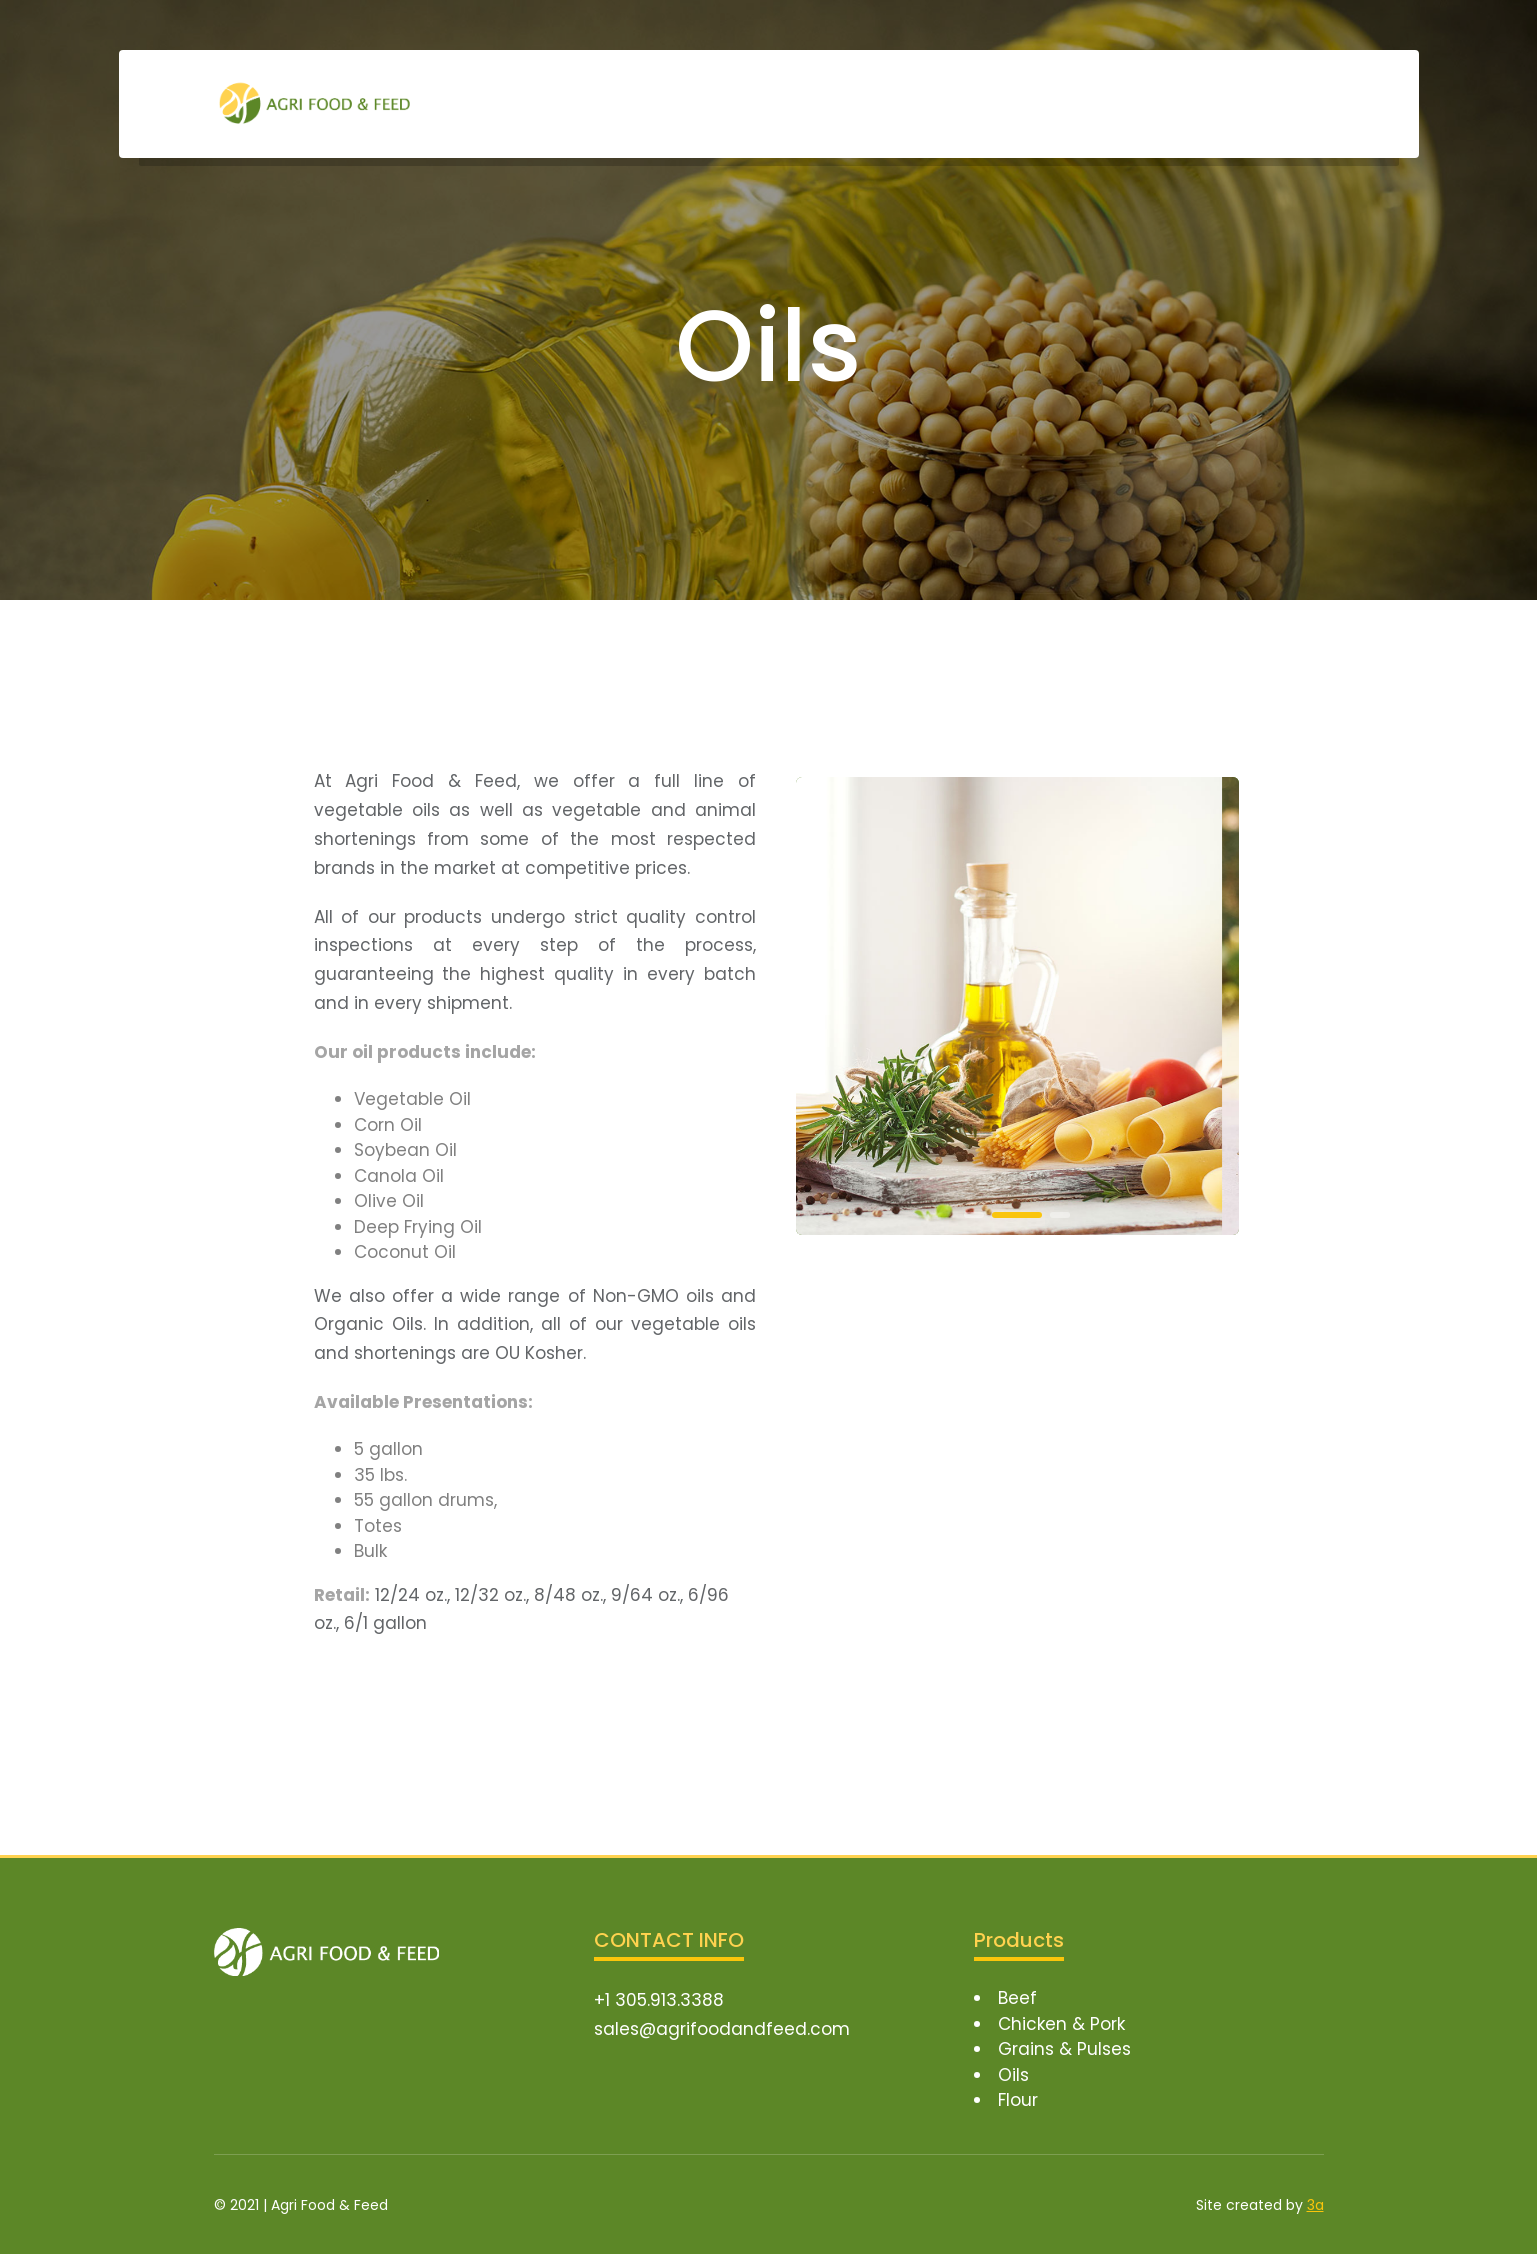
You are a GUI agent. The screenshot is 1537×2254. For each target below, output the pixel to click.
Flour (1018, 2100)
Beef (1017, 1998)
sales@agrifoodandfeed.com (722, 2029)
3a (1315, 2205)
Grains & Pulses (1064, 2049)
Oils (1013, 2075)
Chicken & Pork (1061, 2024)
